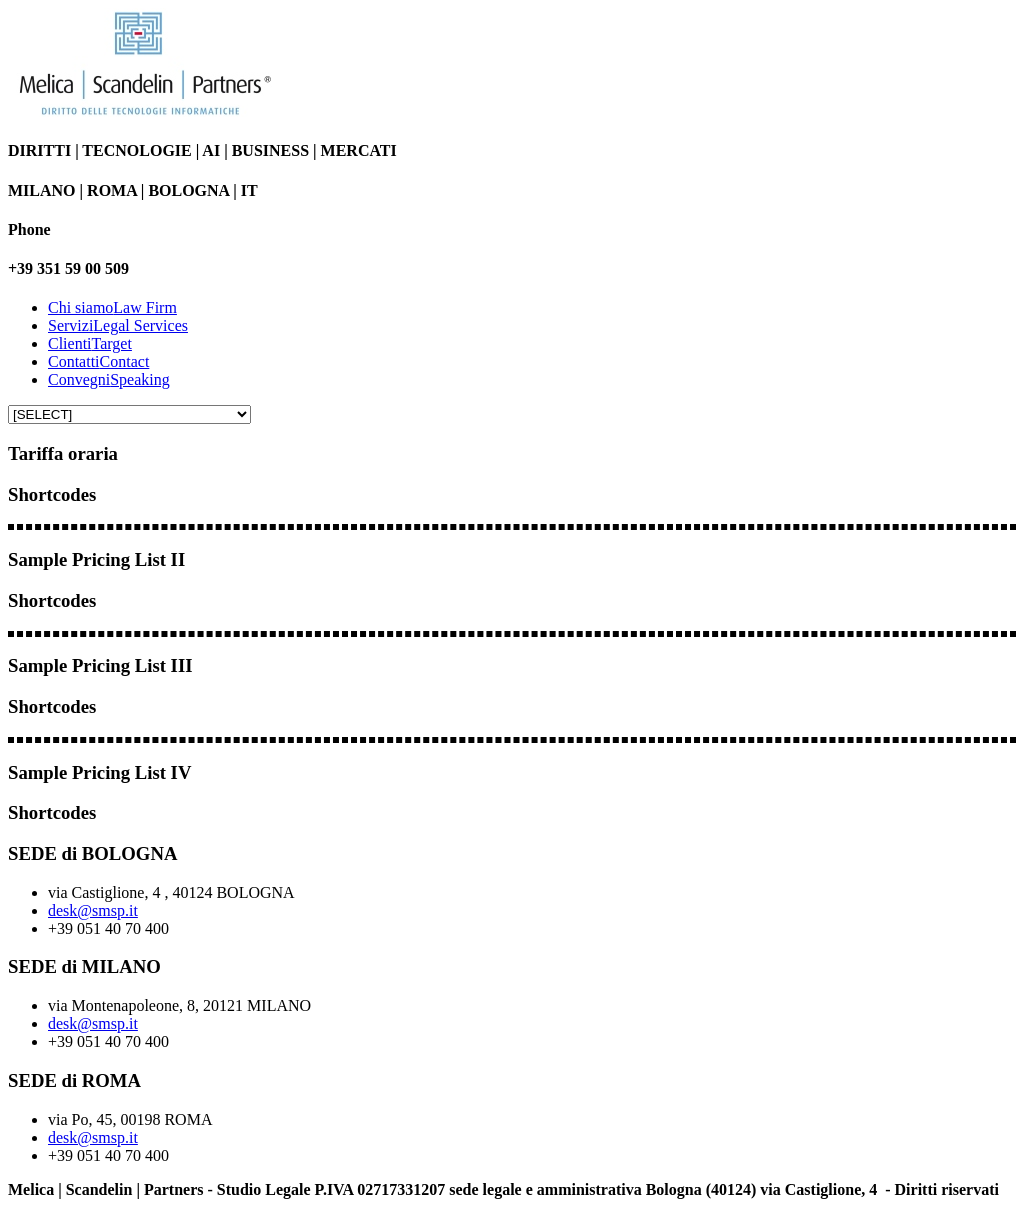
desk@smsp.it (93, 910)
